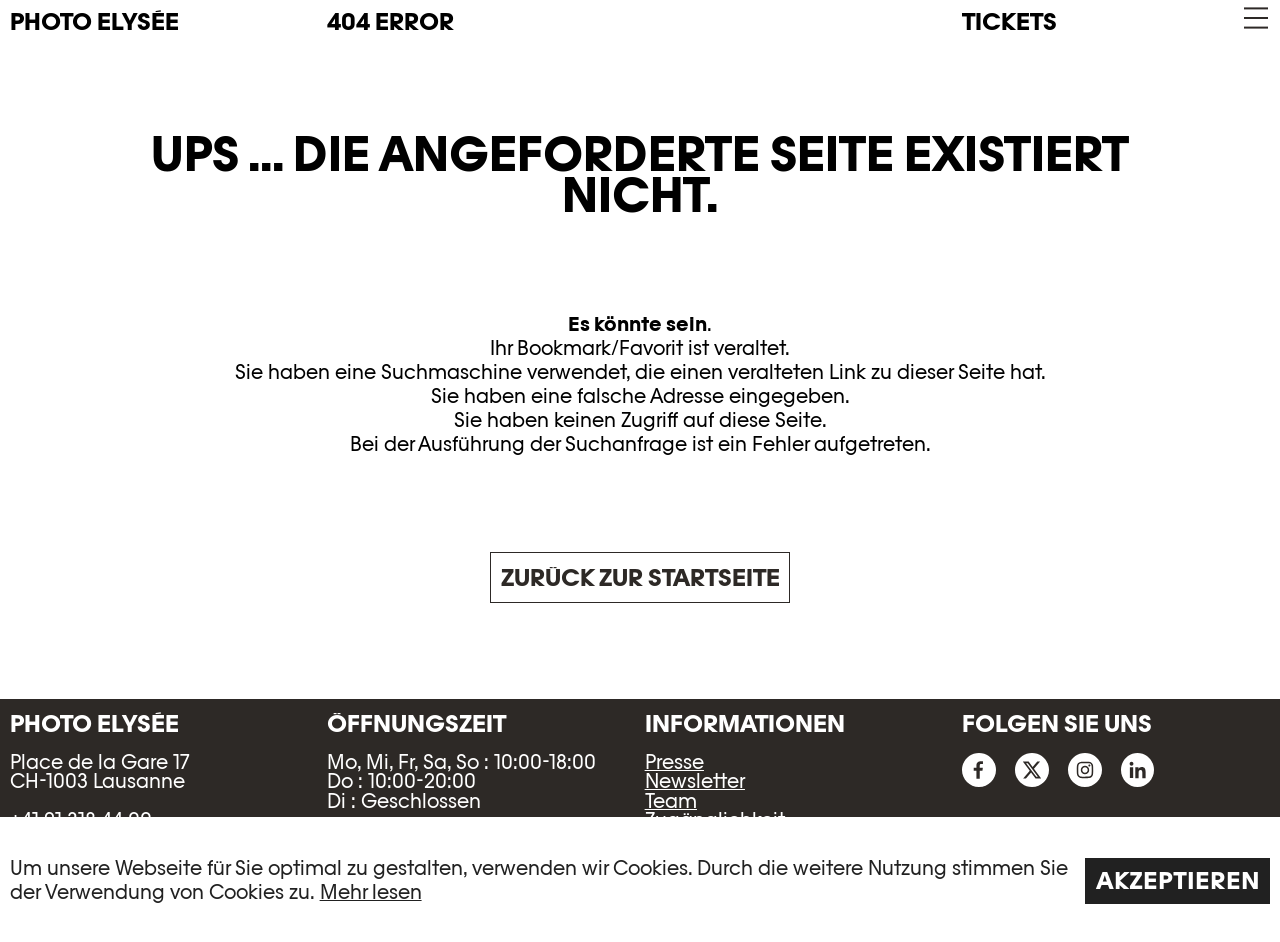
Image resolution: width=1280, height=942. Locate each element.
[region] (640, 879)
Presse (674, 762)
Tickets (1009, 21)
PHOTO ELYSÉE (94, 22)
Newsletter (695, 781)
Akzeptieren (1178, 880)
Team (671, 801)
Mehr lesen (371, 892)
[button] (1254, 18)
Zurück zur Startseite (640, 577)
